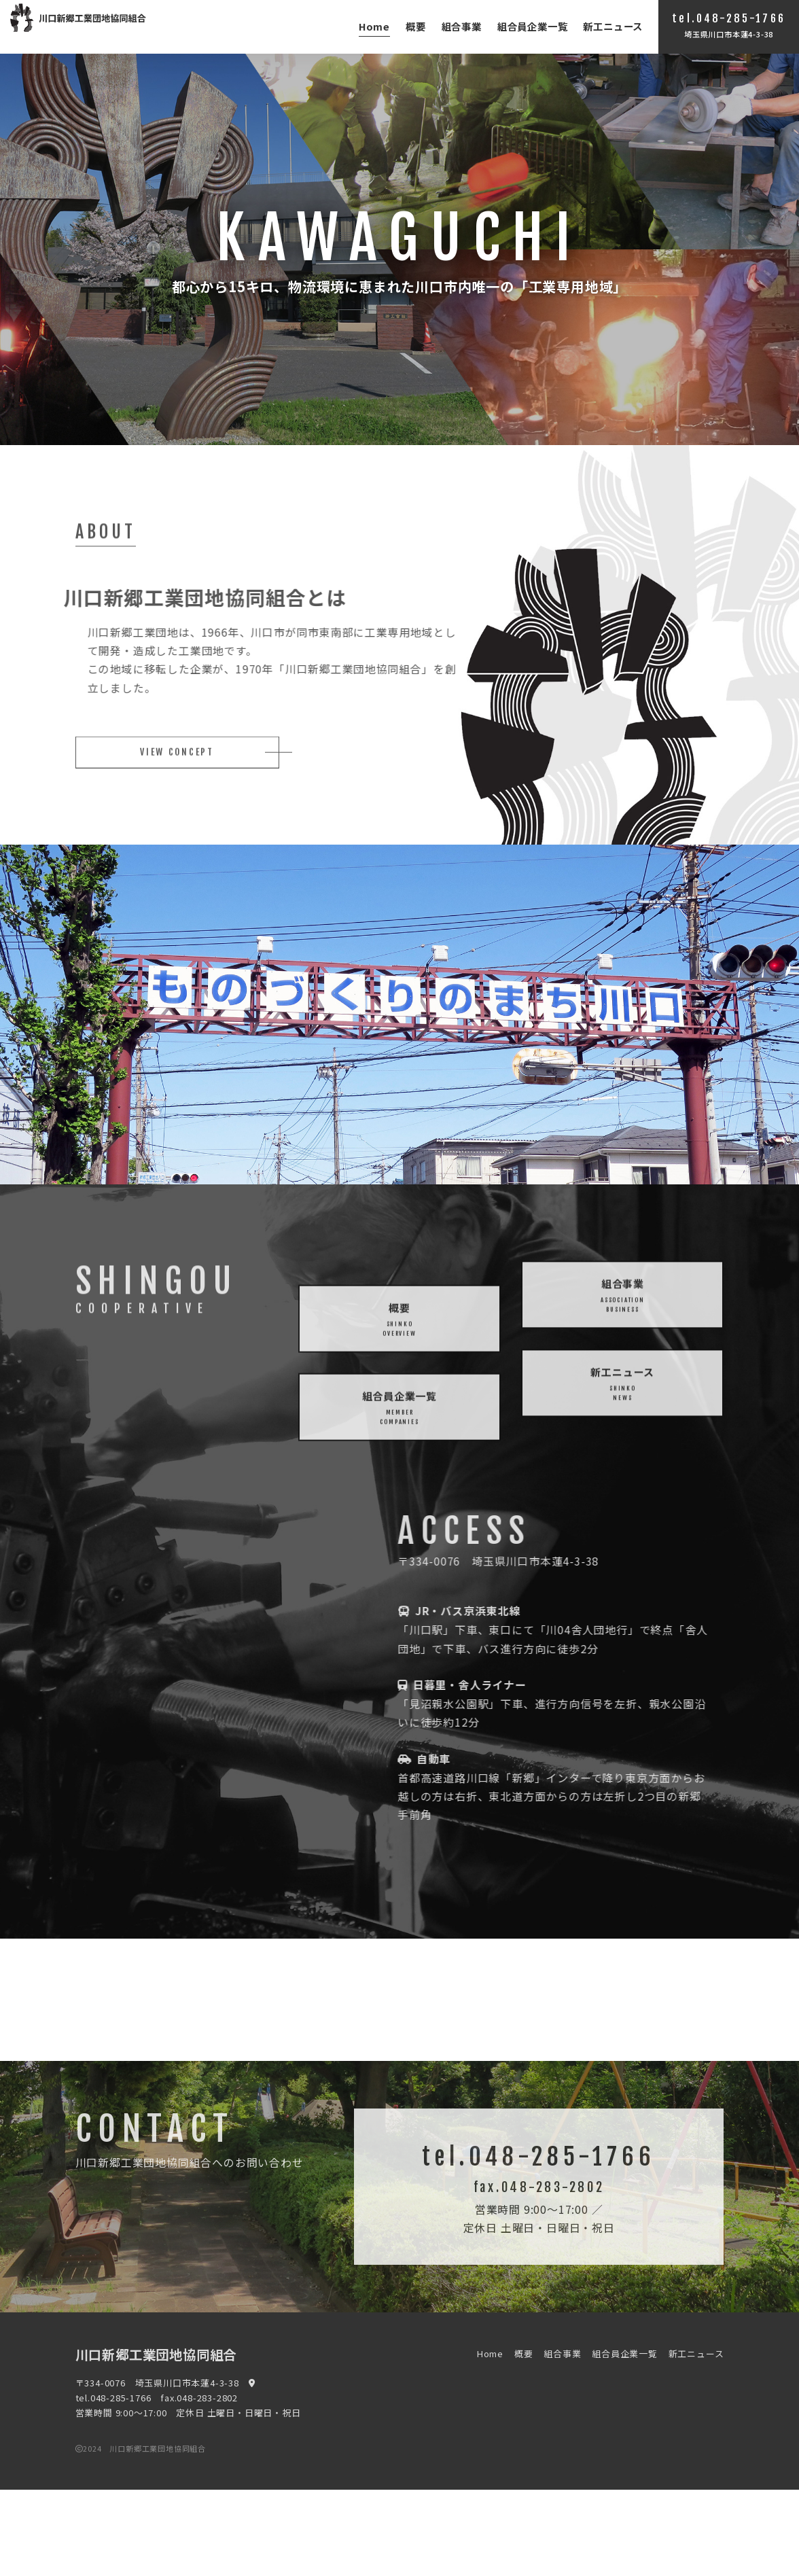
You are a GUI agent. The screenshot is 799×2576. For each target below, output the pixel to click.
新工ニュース (613, 26)
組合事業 (462, 26)
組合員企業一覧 (532, 26)
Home (374, 26)
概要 (416, 26)
